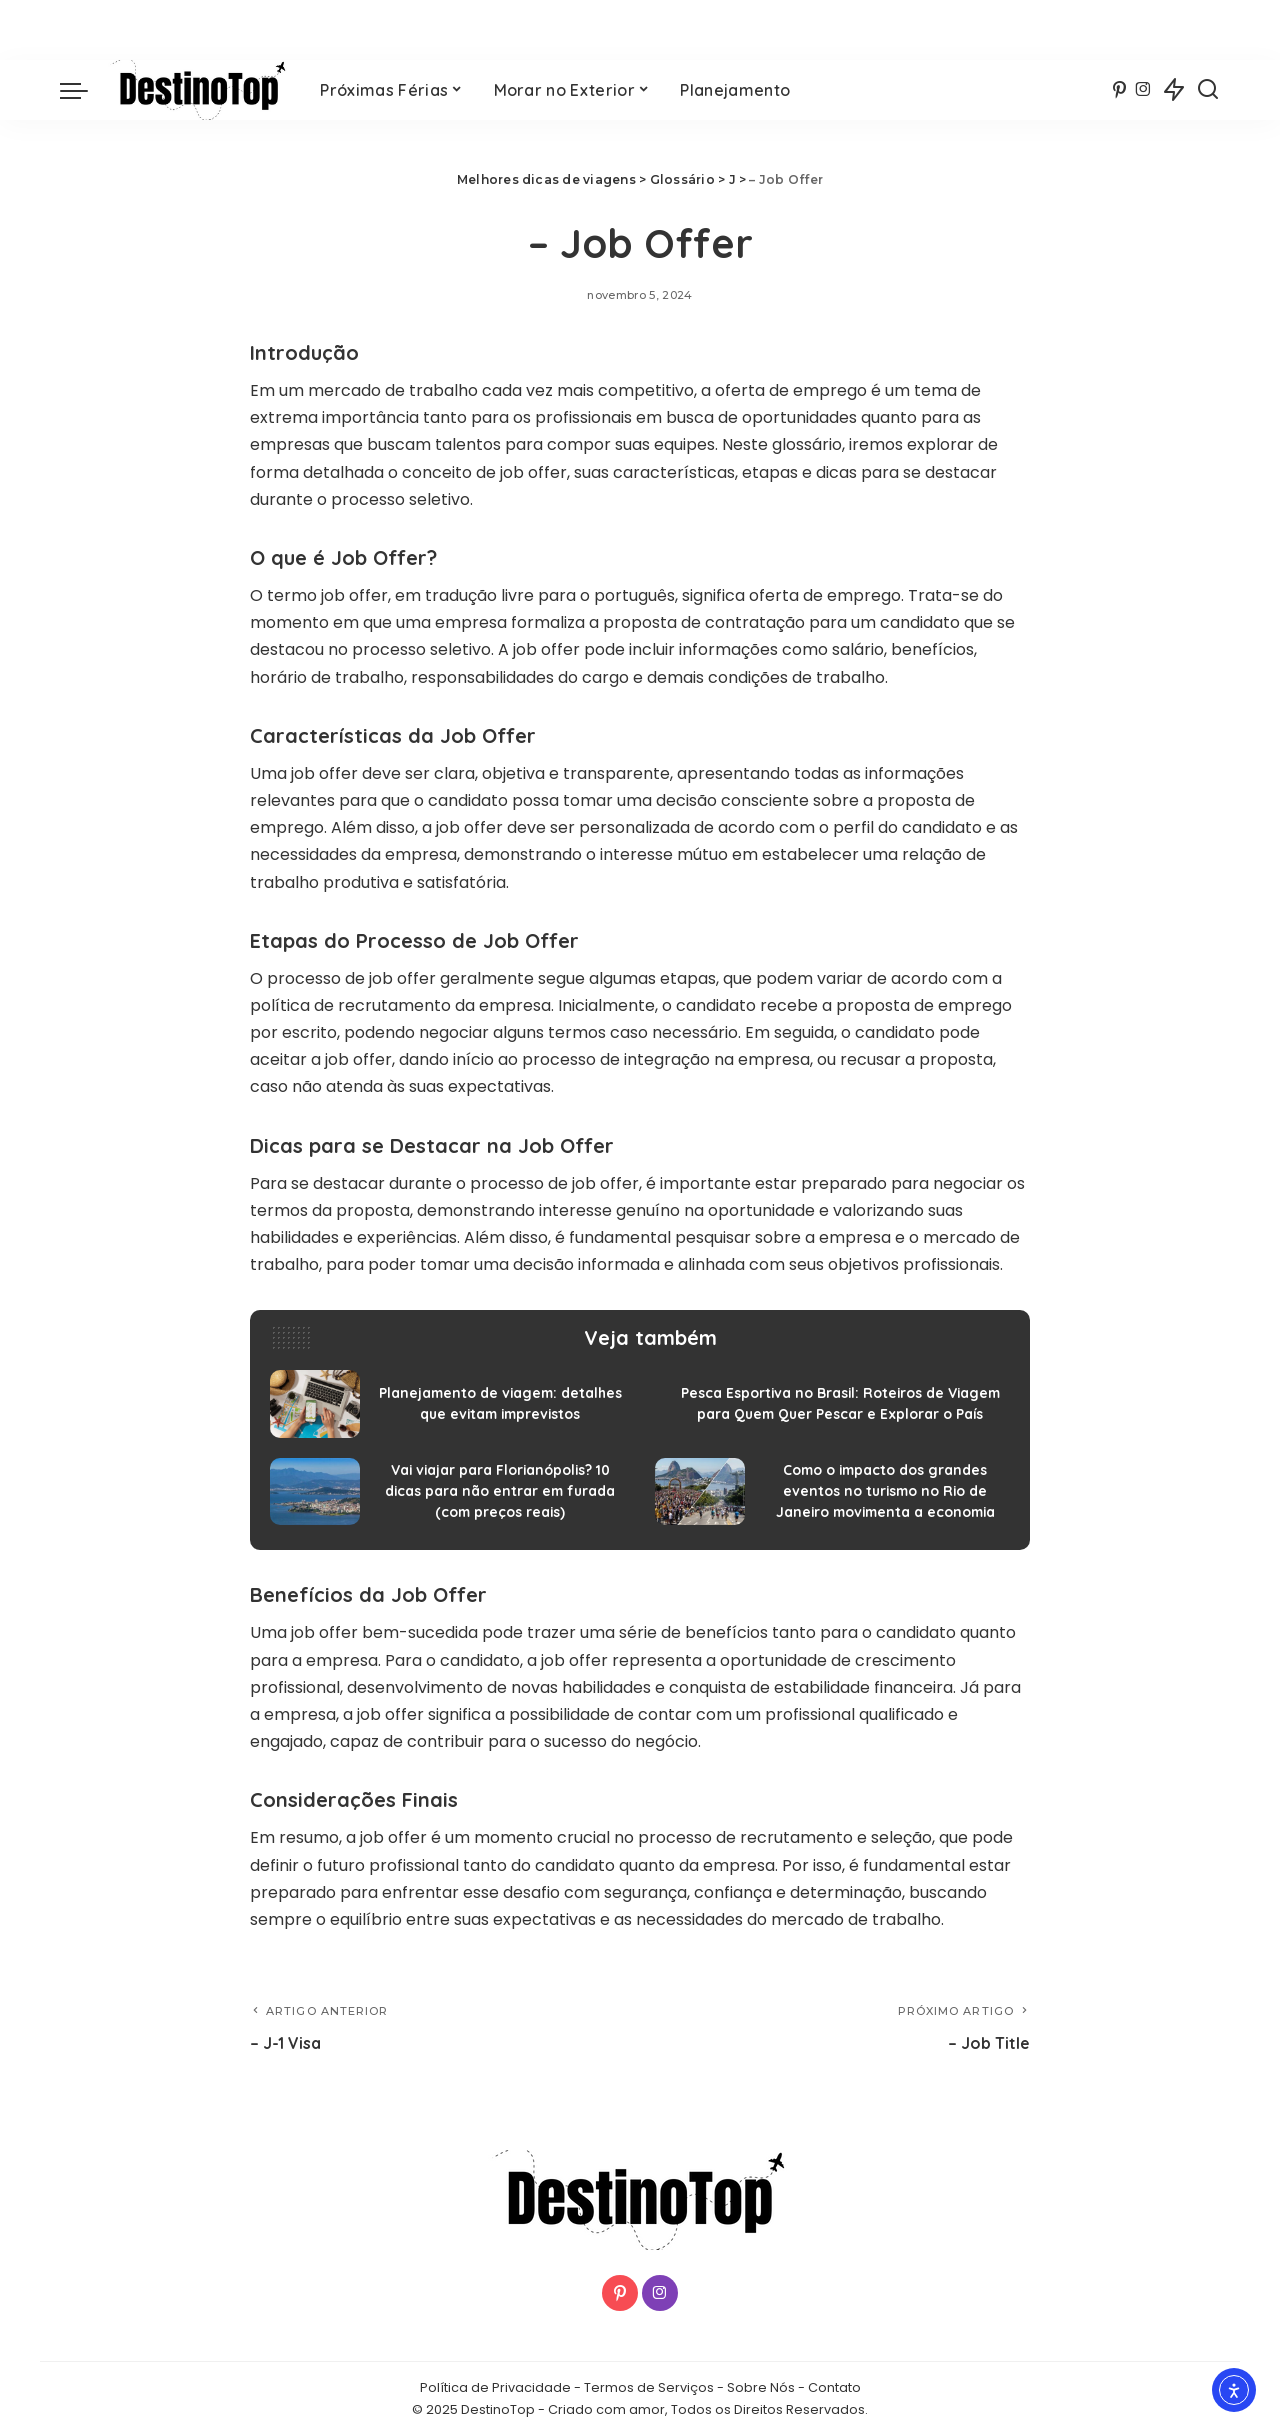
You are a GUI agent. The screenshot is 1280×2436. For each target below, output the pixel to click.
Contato (834, 2387)
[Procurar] (1208, 90)
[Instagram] (1143, 90)
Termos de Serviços (649, 2387)
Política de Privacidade (495, 2387)
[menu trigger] (84, 90)
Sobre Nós (761, 2387)
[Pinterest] (1119, 90)
